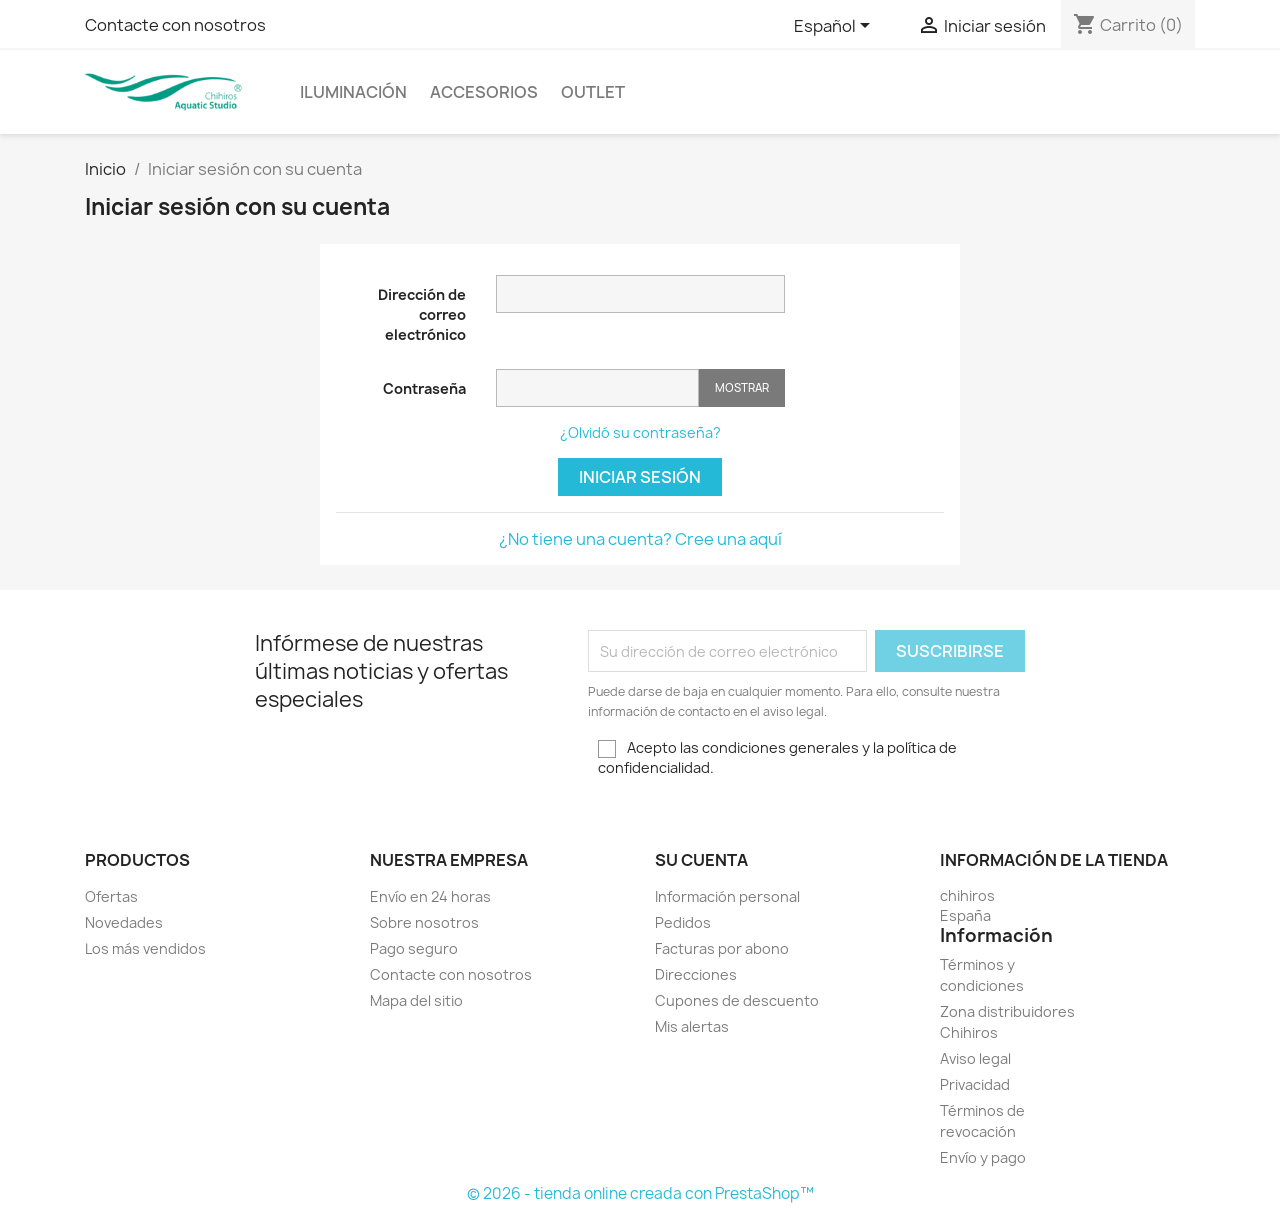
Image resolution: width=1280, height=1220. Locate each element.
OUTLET (593, 92)
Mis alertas (692, 1026)
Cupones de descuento (737, 1000)
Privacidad (975, 1084)
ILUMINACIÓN (353, 92)
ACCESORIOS (484, 92)
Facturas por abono (722, 948)
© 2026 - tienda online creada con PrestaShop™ (640, 1193)
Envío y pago (983, 1157)
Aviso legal (975, 1058)
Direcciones (696, 974)
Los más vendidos (145, 948)
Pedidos (683, 922)
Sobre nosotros (424, 922)
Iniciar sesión (640, 477)
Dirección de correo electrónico (422, 314)
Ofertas (111, 896)
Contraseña (424, 388)
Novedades (124, 922)
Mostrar (742, 387)
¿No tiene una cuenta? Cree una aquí (640, 539)
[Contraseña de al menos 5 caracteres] (597, 388)
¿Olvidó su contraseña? (640, 432)
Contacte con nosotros (175, 25)
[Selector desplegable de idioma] (835, 27)
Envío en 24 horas (430, 896)
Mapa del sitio (416, 1000)
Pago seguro (414, 948)
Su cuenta (701, 860)
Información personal (727, 896)
